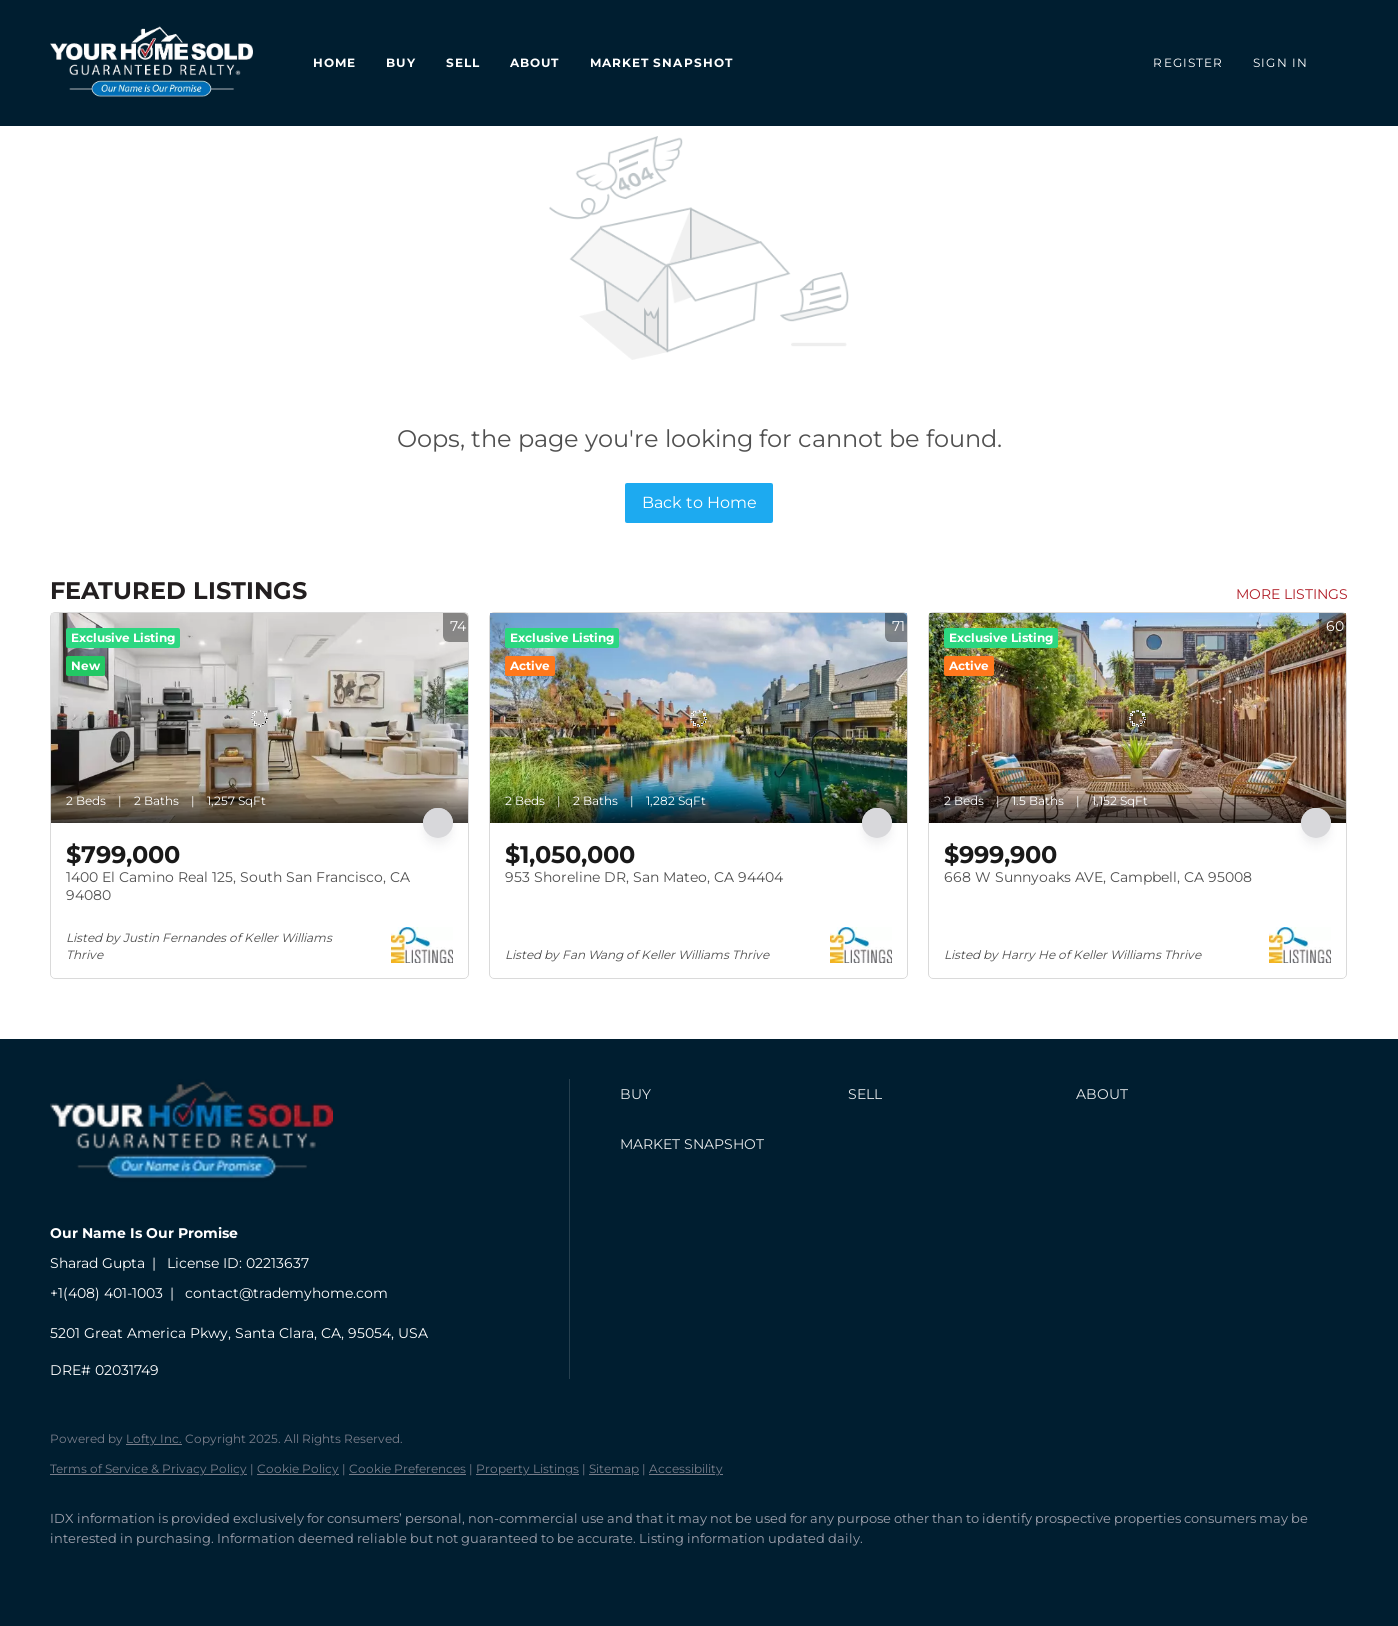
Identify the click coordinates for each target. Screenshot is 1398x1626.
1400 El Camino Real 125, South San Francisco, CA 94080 (238, 886)
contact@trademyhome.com (286, 1293)
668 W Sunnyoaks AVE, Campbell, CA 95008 (1098, 877)
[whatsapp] (364, 1572)
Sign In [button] (1280, 62)
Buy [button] (400, 62)
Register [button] (1188, 62)
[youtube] (248, 1572)
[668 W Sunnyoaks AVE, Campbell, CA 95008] (1137, 718)
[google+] (306, 1572)
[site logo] (206, 1198)
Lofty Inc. (154, 1438)
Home (334, 62)
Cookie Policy (298, 1468)
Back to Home (699, 502)
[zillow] (190, 1572)
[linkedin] (132, 1572)
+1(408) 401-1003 (106, 1293)
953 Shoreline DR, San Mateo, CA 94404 (644, 877)
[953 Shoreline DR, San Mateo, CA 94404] (698, 718)
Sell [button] (463, 62)
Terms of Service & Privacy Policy (148, 1468)
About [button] (535, 62)
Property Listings (527, 1468)
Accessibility (686, 1468)
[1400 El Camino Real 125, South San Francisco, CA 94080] (259, 718)
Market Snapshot (662, 62)
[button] (729, 1094)
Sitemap (614, 1468)
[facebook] (74, 1572)
